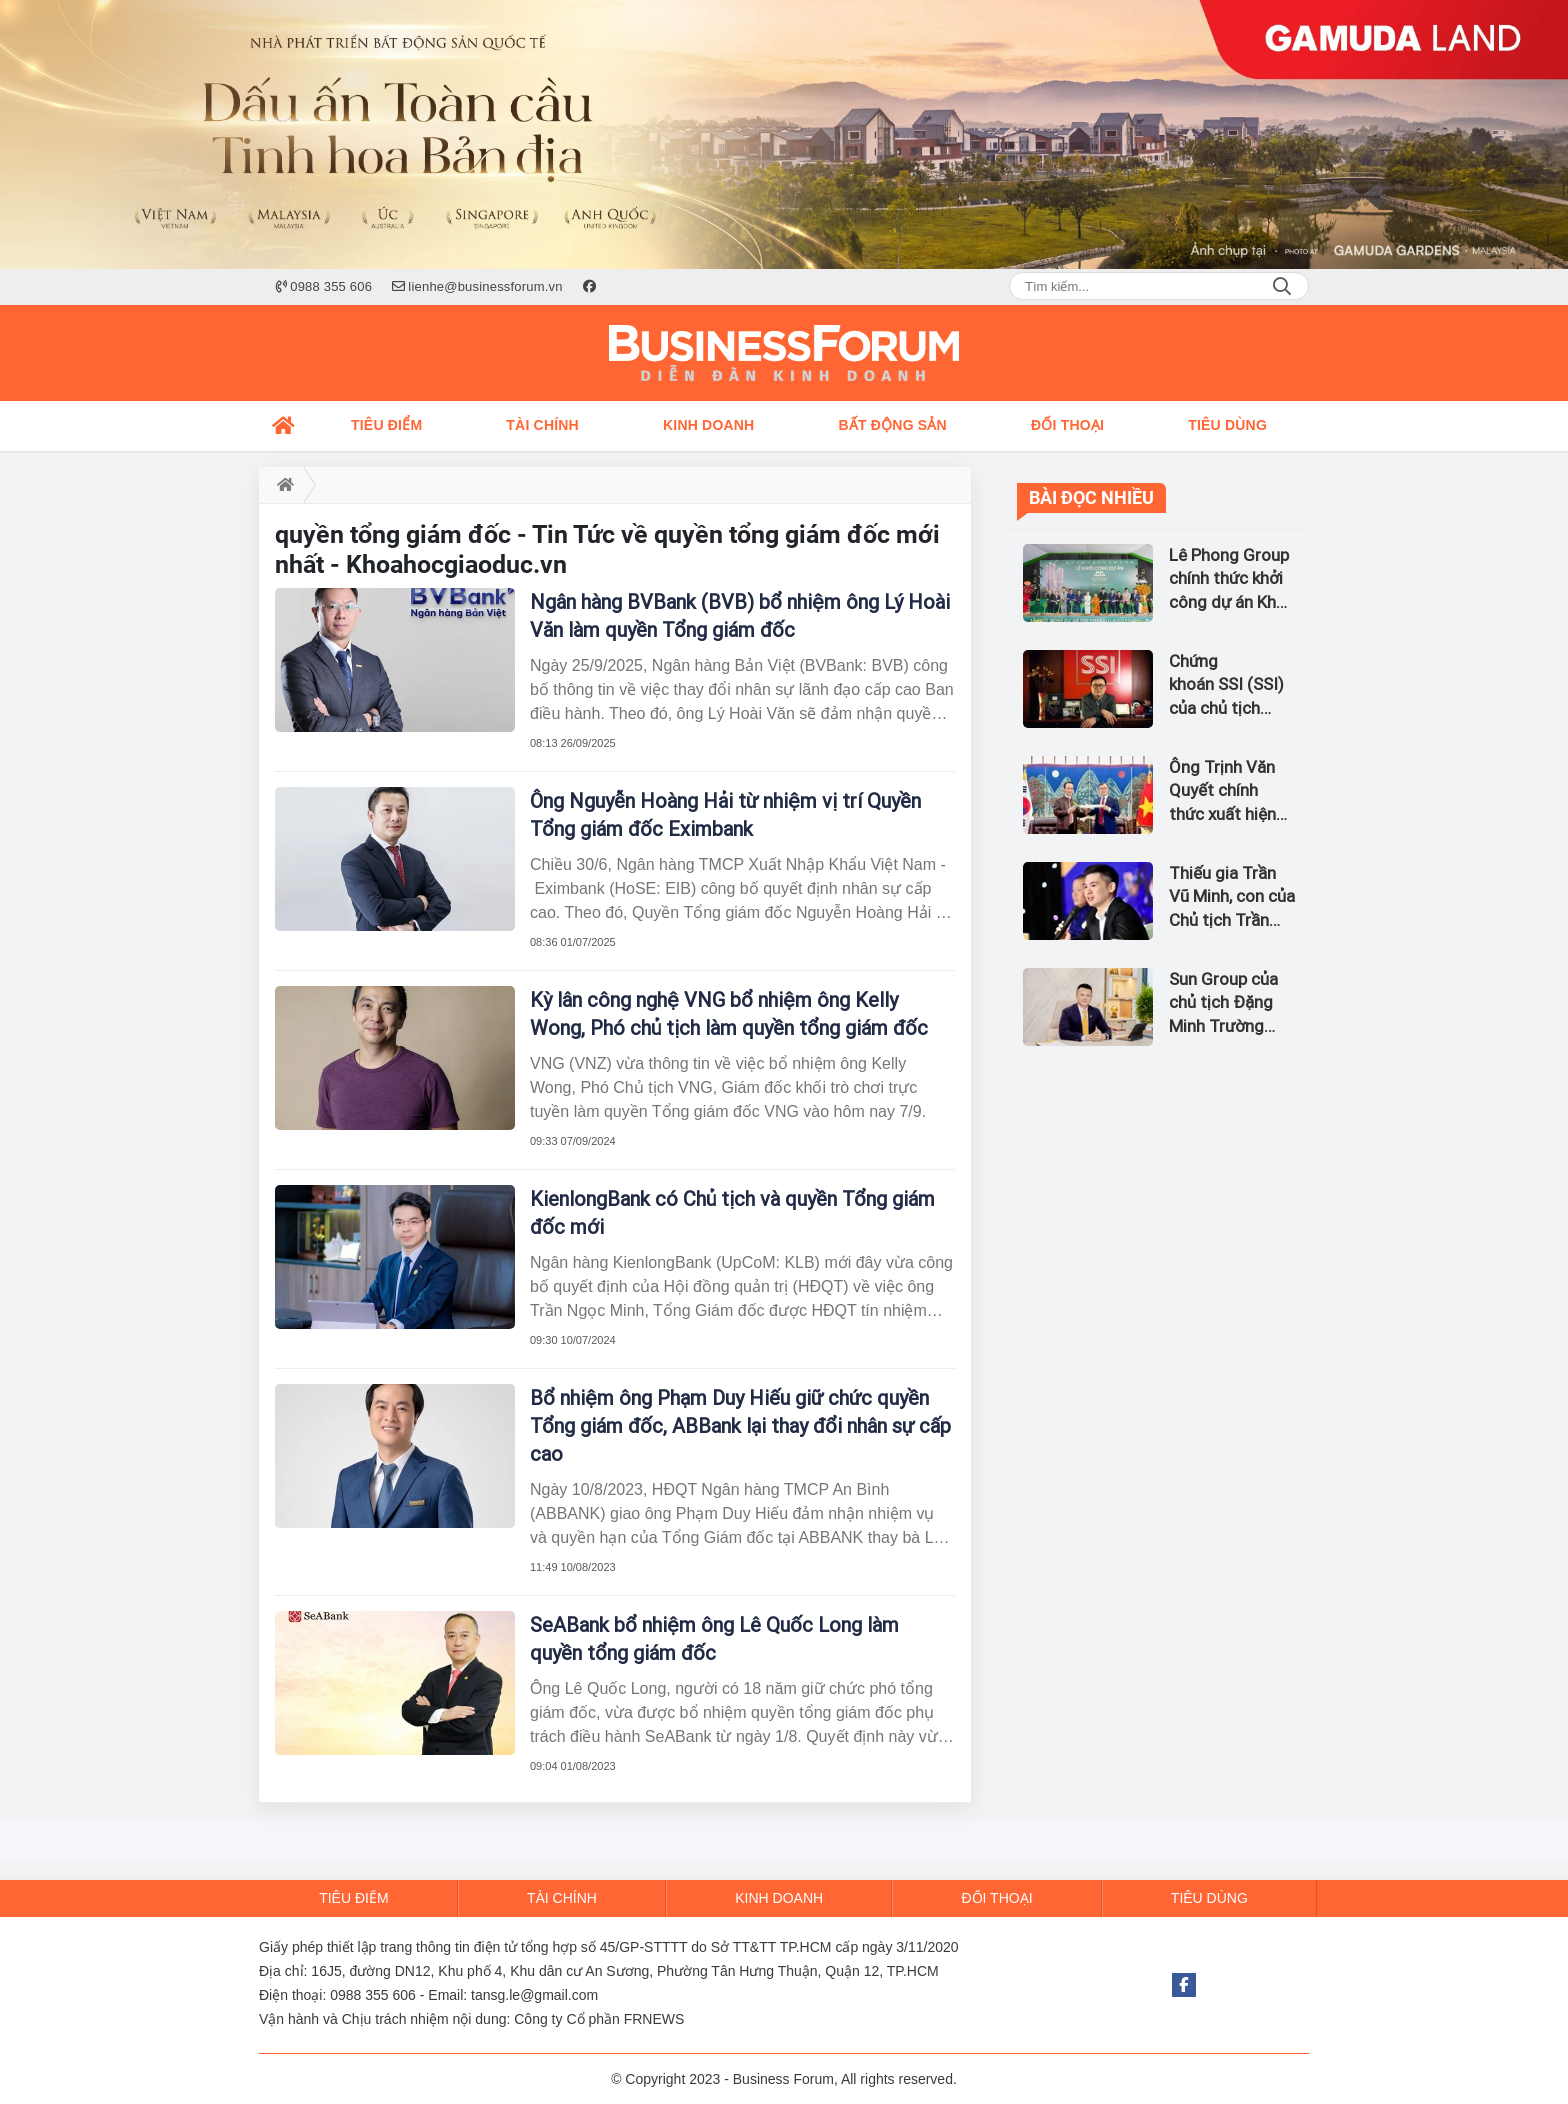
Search (1282, 286)
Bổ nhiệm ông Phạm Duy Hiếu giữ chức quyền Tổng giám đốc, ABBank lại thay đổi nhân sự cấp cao (740, 1426)
